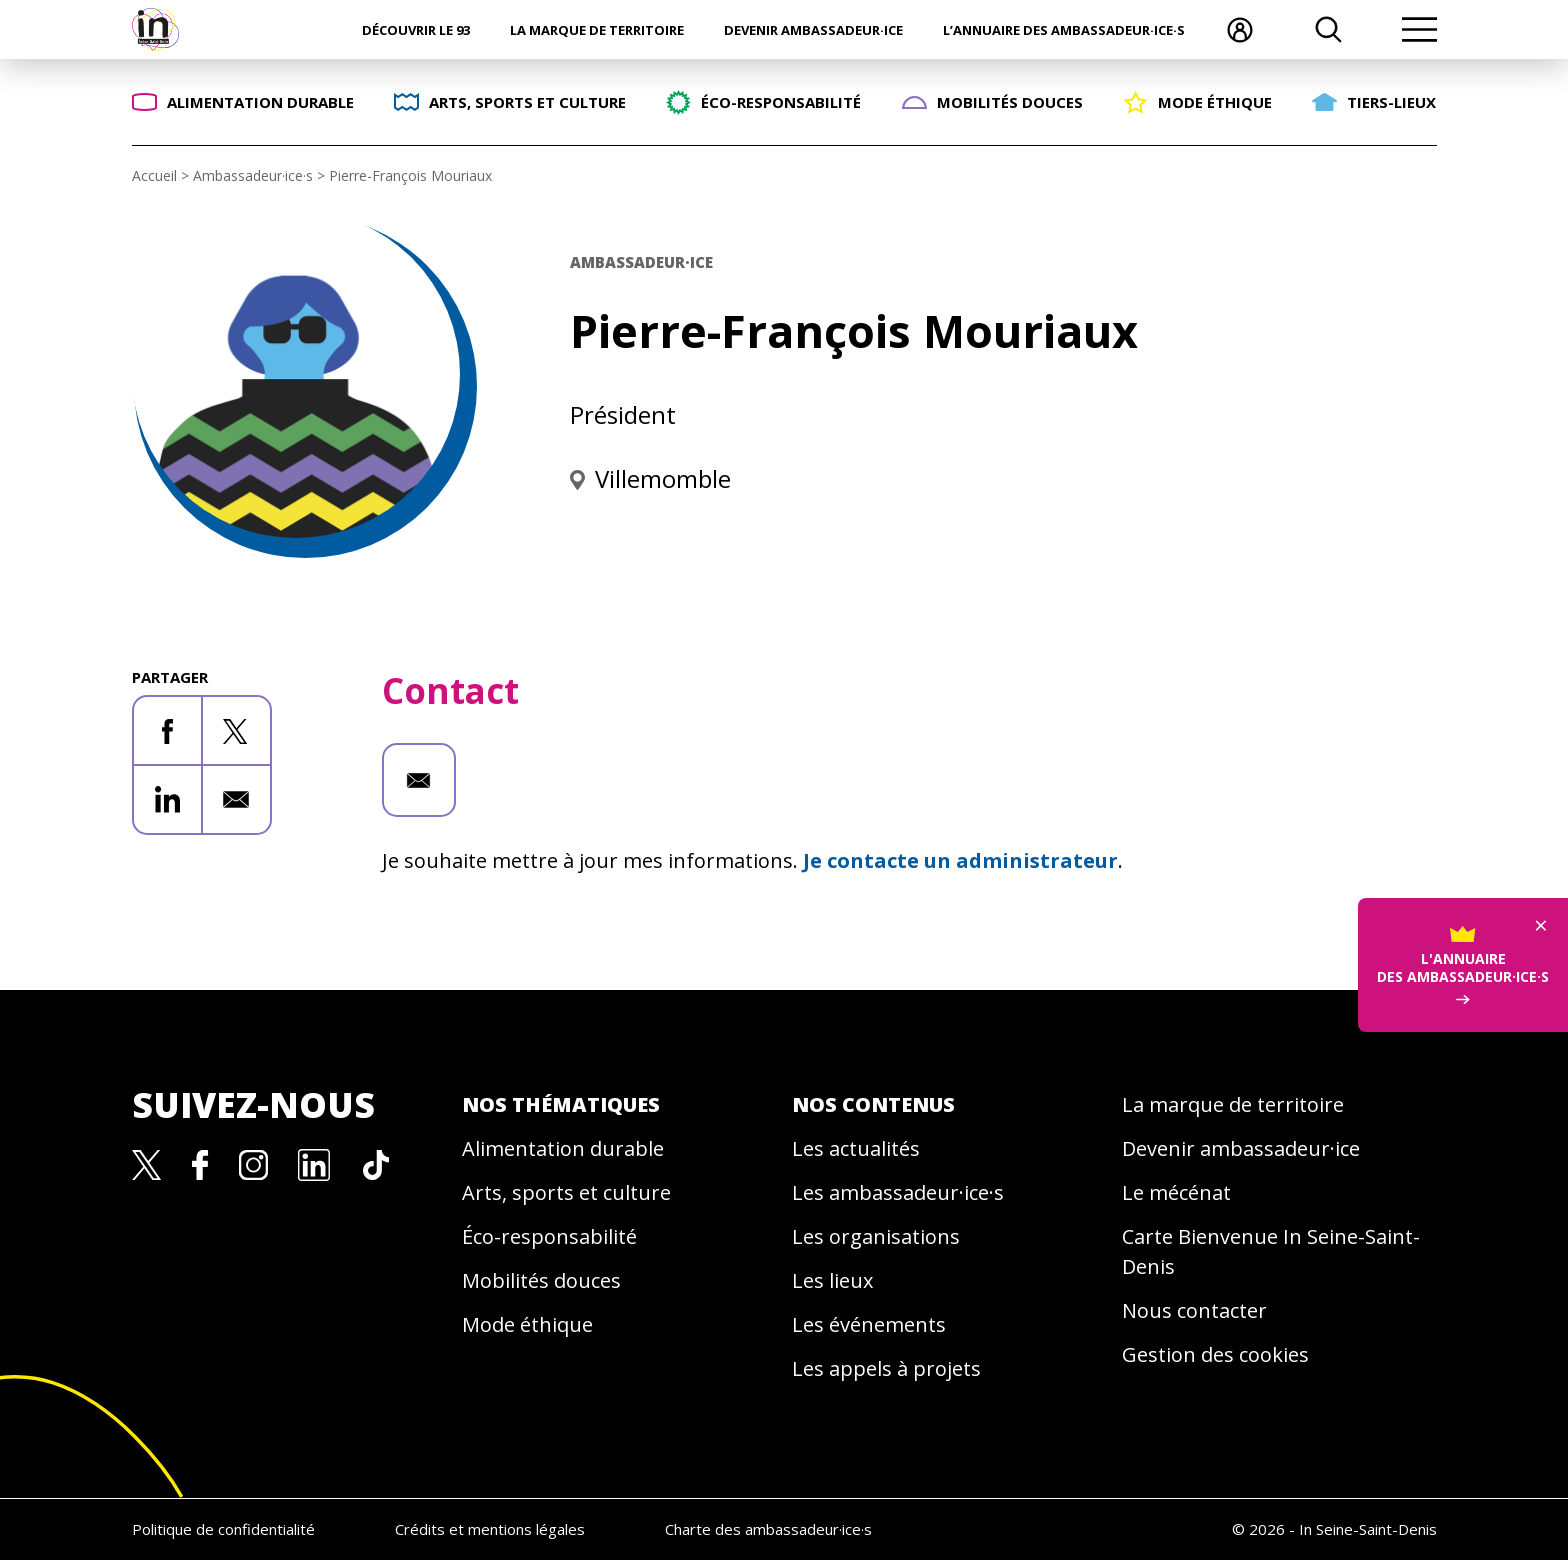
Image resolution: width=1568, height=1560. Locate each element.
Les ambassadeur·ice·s (898, 1192)
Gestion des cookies (1215, 1354)
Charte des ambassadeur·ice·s (768, 1529)
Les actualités (856, 1148)
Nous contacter (1194, 1310)
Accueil (154, 175)
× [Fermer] (1541, 862)
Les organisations (876, 1236)
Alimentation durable (563, 1148)
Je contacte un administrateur (960, 860)
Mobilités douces (541, 1280)
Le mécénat (1176, 1192)
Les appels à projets (886, 1368)
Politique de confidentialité (223, 1529)
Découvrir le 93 (416, 30)
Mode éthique (527, 1324)
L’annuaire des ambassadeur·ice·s (1064, 30)
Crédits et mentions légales (490, 1529)
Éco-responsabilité (549, 1236)
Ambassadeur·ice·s (253, 175)
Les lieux (832, 1280)
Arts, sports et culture (566, 1192)
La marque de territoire (597, 30)
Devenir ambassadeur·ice (813, 30)
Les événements (869, 1324)
